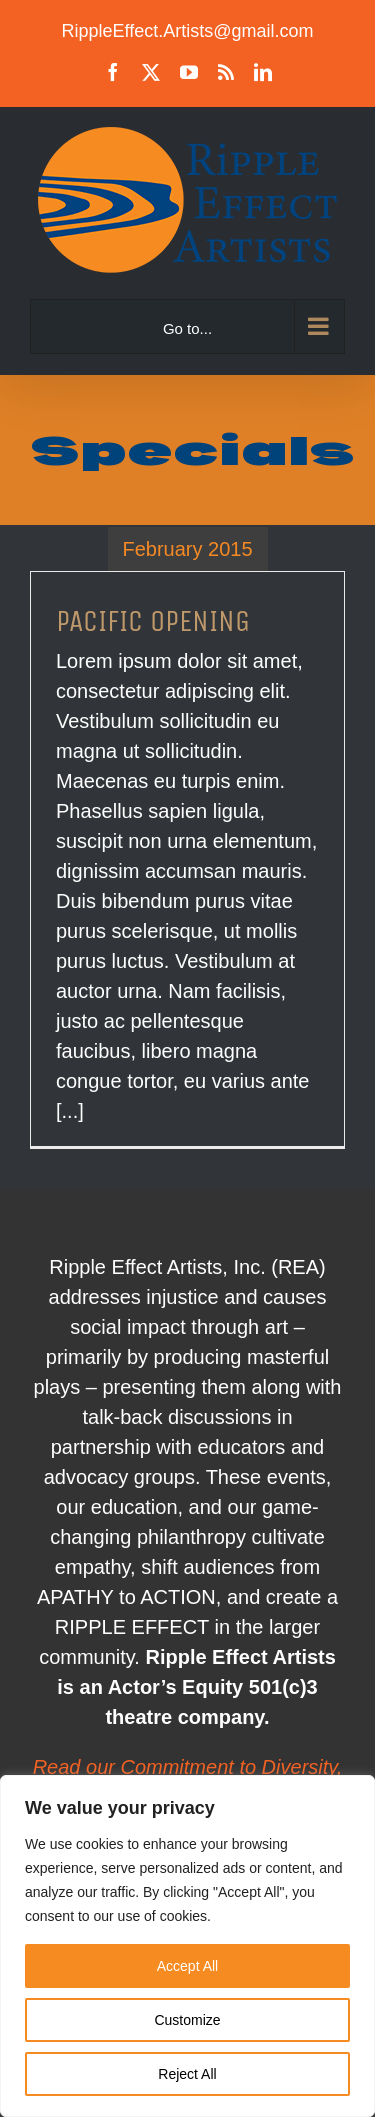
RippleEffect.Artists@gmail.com (187, 31)
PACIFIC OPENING (153, 621)
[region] (187, 1946)
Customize (187, 2020)
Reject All (187, 2074)
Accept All (187, 1966)
